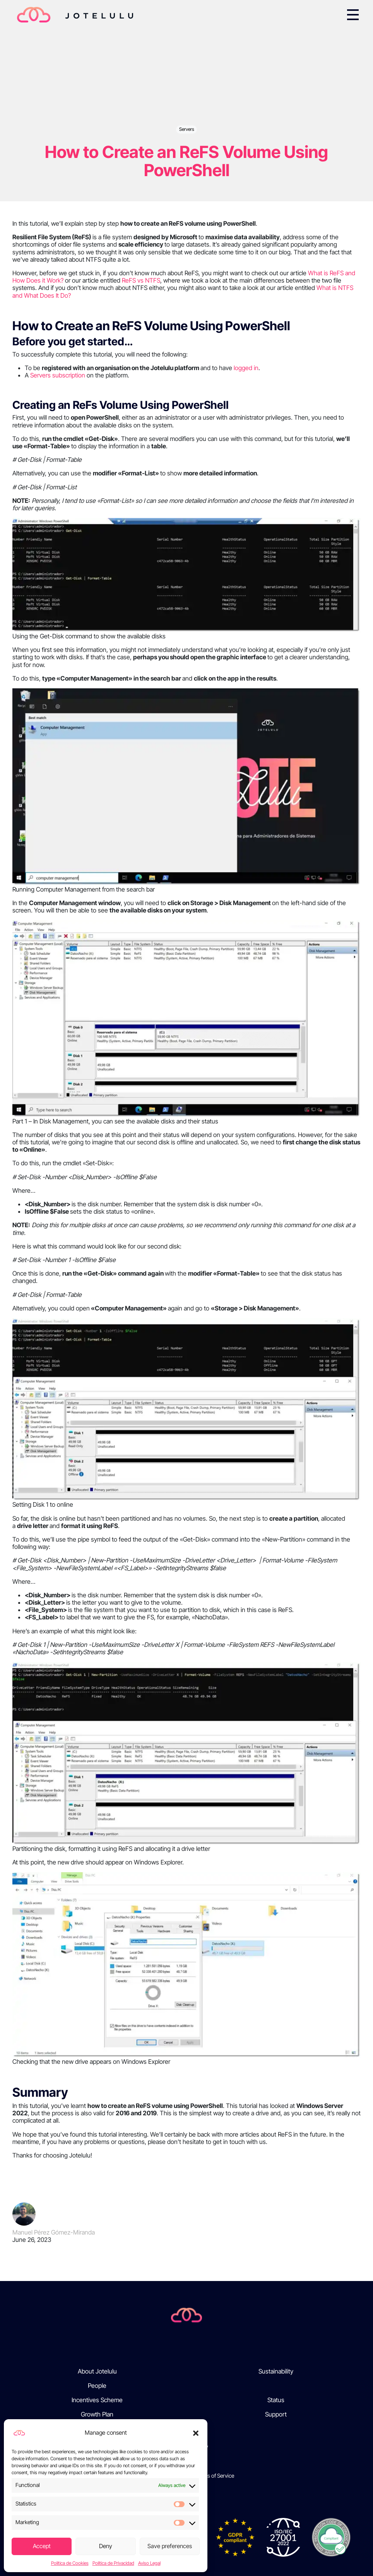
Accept (42, 2546)
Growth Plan (97, 2414)
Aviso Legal (149, 2563)
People (97, 2385)
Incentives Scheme (97, 2400)
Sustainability (275, 2371)
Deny (105, 2546)
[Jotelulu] (186, 2314)
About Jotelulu (97, 2371)
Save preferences (169, 2546)
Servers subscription (57, 375)
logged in (246, 368)
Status (275, 2400)
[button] (196, 2433)
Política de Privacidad (113, 2563)
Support (276, 2414)
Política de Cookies (70, 2563)
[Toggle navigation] (353, 14)
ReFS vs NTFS (141, 280)
